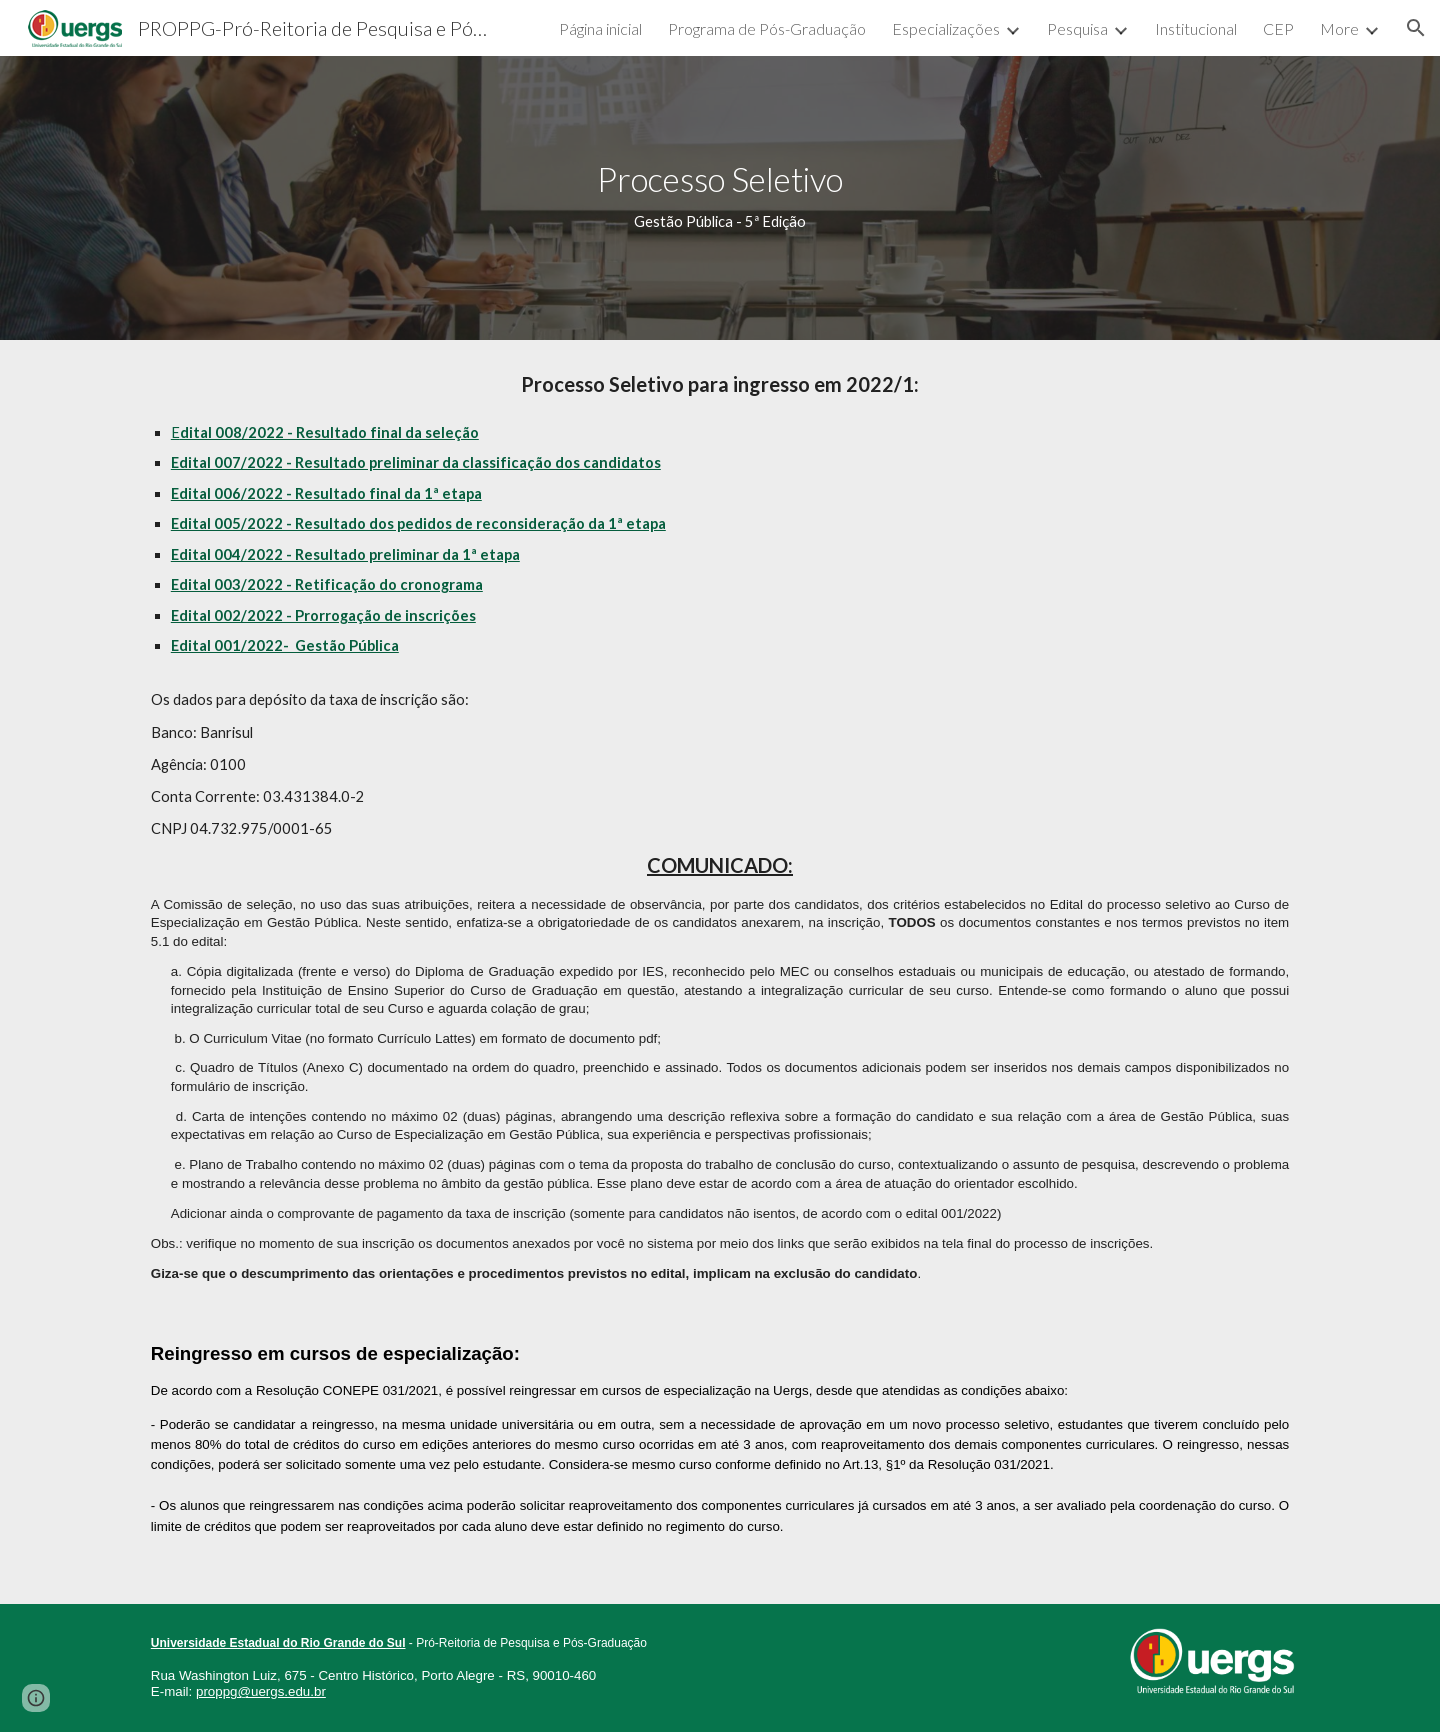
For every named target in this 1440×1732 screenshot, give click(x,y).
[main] (720, 197)
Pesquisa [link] (1077, 28)
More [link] (1339, 28)
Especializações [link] (946, 28)
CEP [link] (1278, 28)
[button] (1416, 28)
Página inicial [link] (600, 28)
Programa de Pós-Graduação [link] (767, 28)
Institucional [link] (1196, 28)
